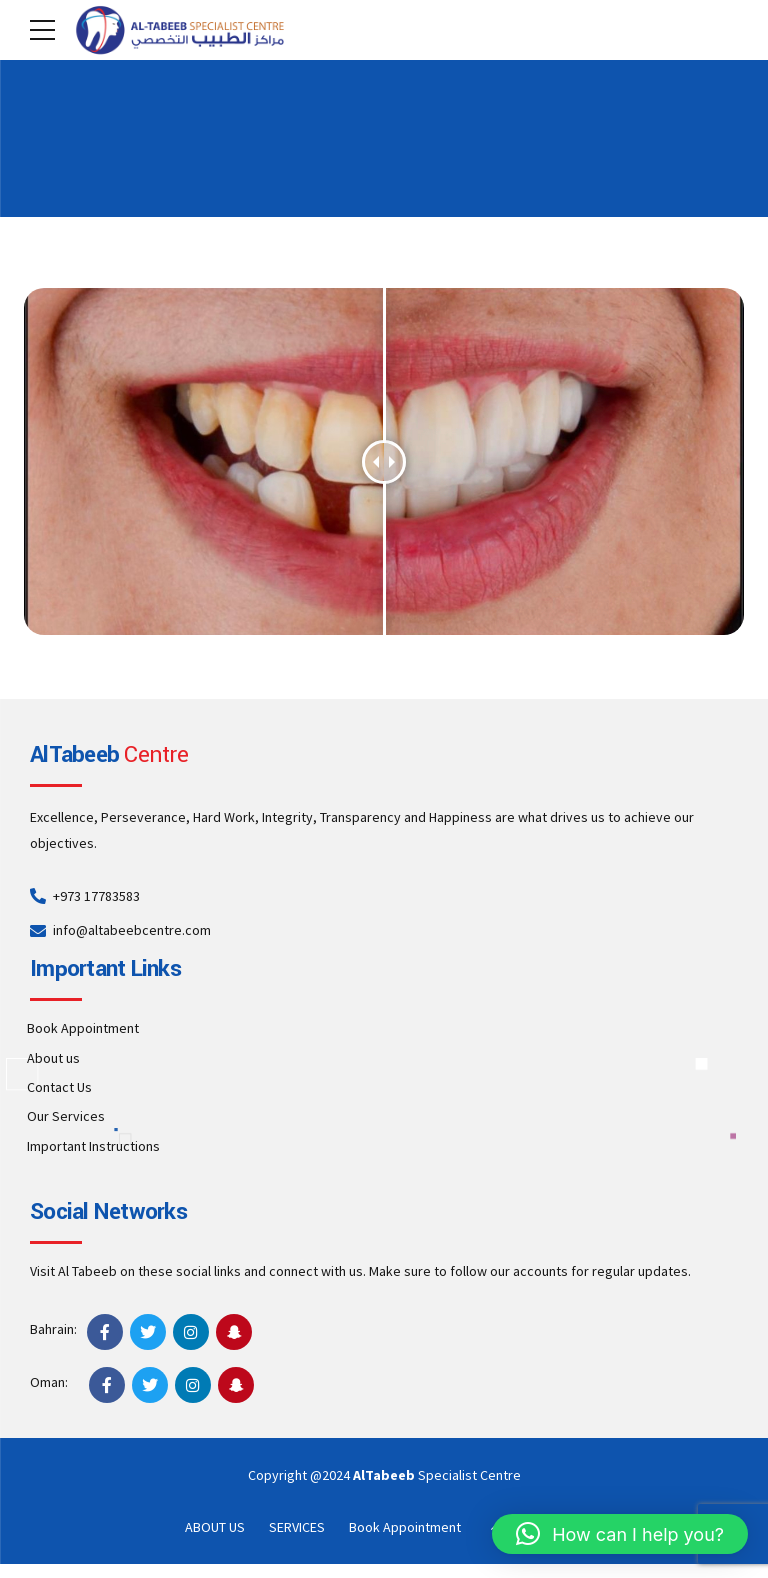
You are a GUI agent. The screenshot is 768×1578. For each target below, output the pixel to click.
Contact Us (59, 1087)
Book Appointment (83, 1028)
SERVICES (297, 1527)
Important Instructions (93, 1146)
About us (53, 1058)
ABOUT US (215, 1527)
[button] (620, 1534)
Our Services (66, 1116)
